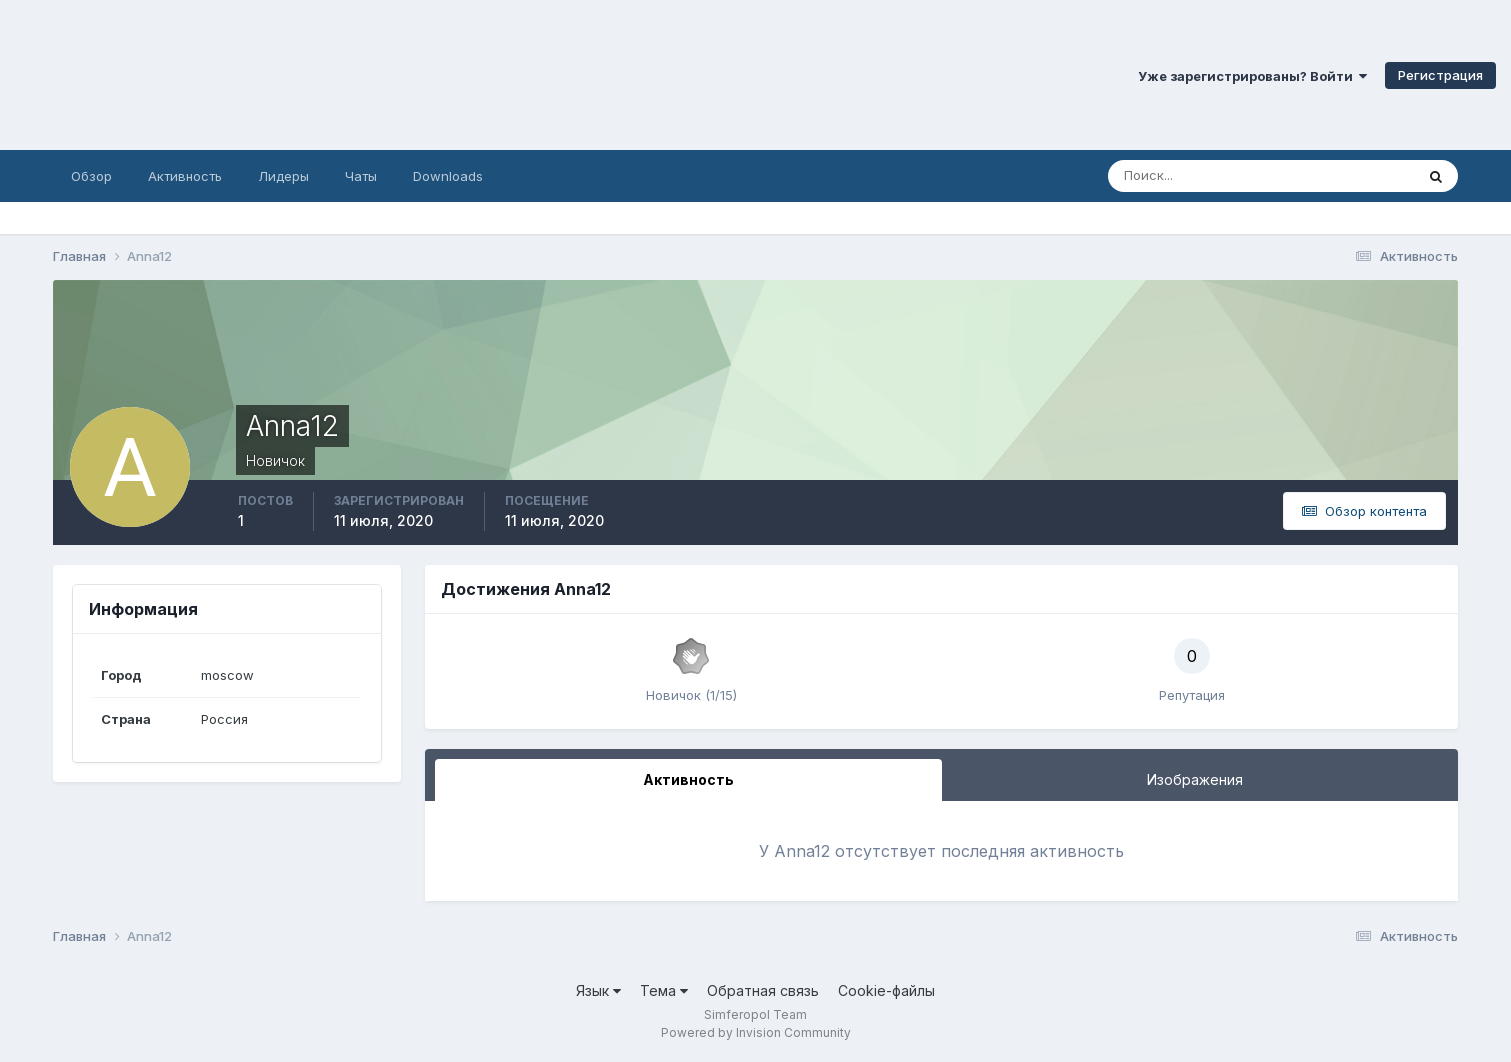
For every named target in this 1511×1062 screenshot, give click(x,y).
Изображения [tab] (1195, 779)
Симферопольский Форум (275, 75)
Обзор (91, 176)
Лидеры (283, 176)
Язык (598, 990)
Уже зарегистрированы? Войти (1252, 76)
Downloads (448, 176)
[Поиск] (1175, 176)
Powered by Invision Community (756, 1032)
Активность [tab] (688, 779)
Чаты (361, 176)
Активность (185, 176)
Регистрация (1440, 75)
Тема (664, 990)
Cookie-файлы (886, 990)
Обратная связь (763, 990)
